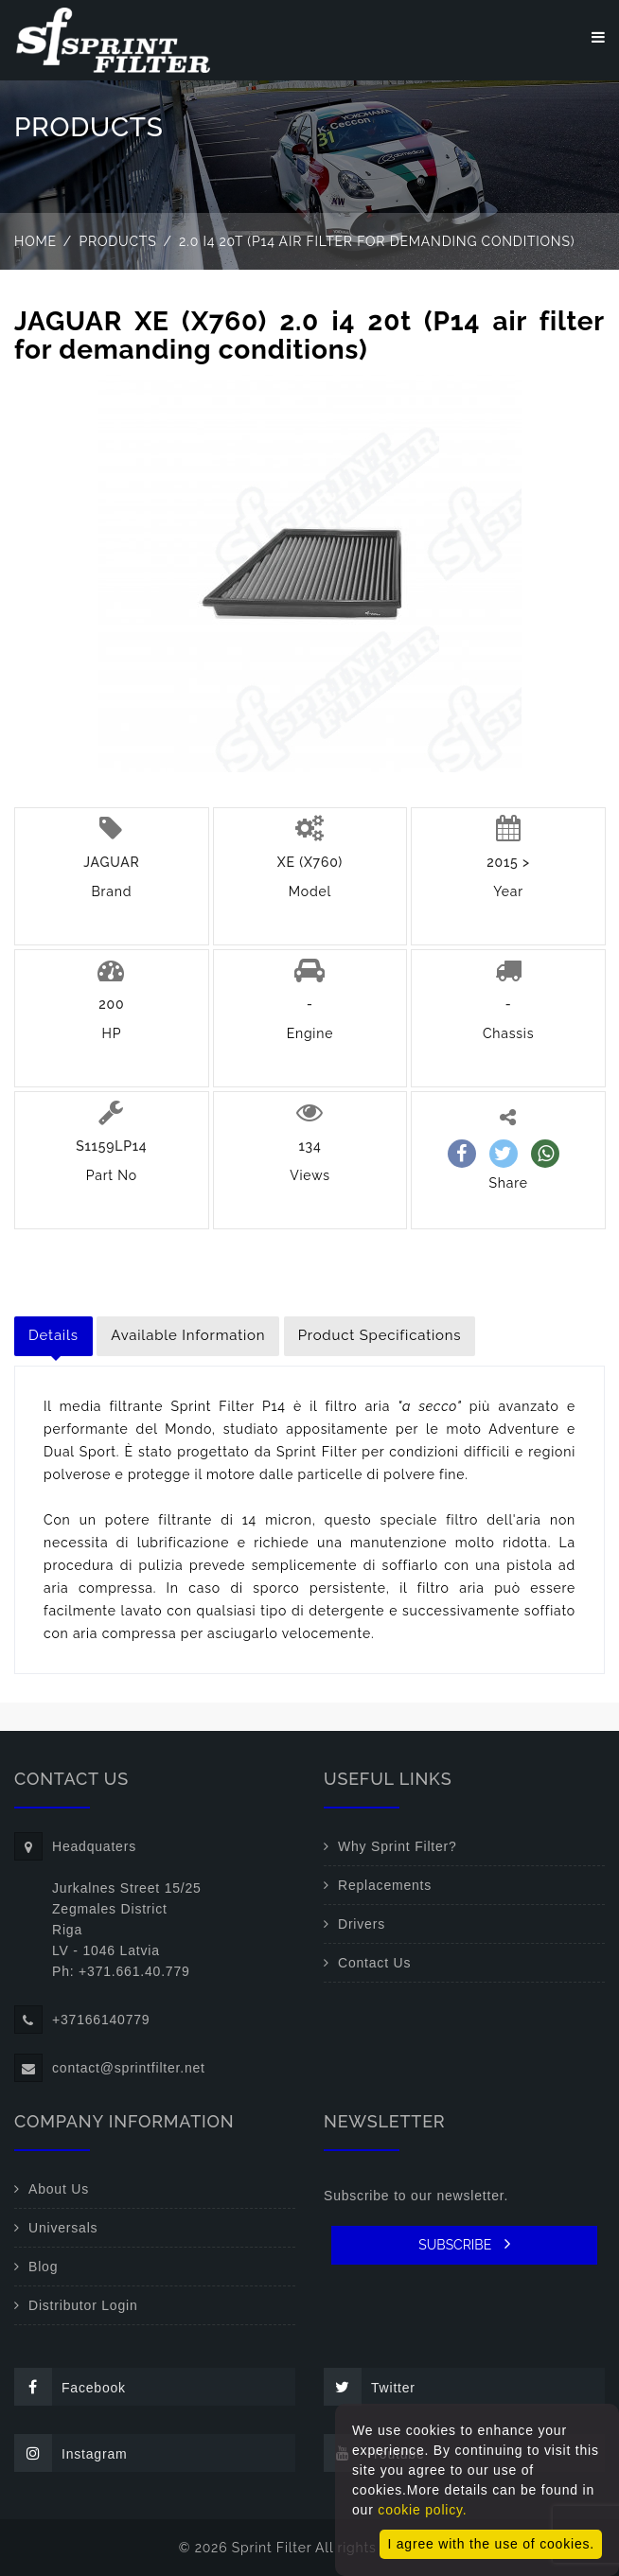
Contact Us (374, 1962)
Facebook (70, 2387)
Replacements (385, 1885)
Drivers (361, 1924)
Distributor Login (83, 2305)
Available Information (188, 1335)
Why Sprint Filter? (397, 1846)
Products (118, 241)
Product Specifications (380, 1335)
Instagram (70, 2453)
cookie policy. (422, 2509)
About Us (58, 2189)
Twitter (370, 2387)
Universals (62, 2227)
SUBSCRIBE (464, 2243)
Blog (43, 2266)
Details (53, 1335)
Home (35, 241)
